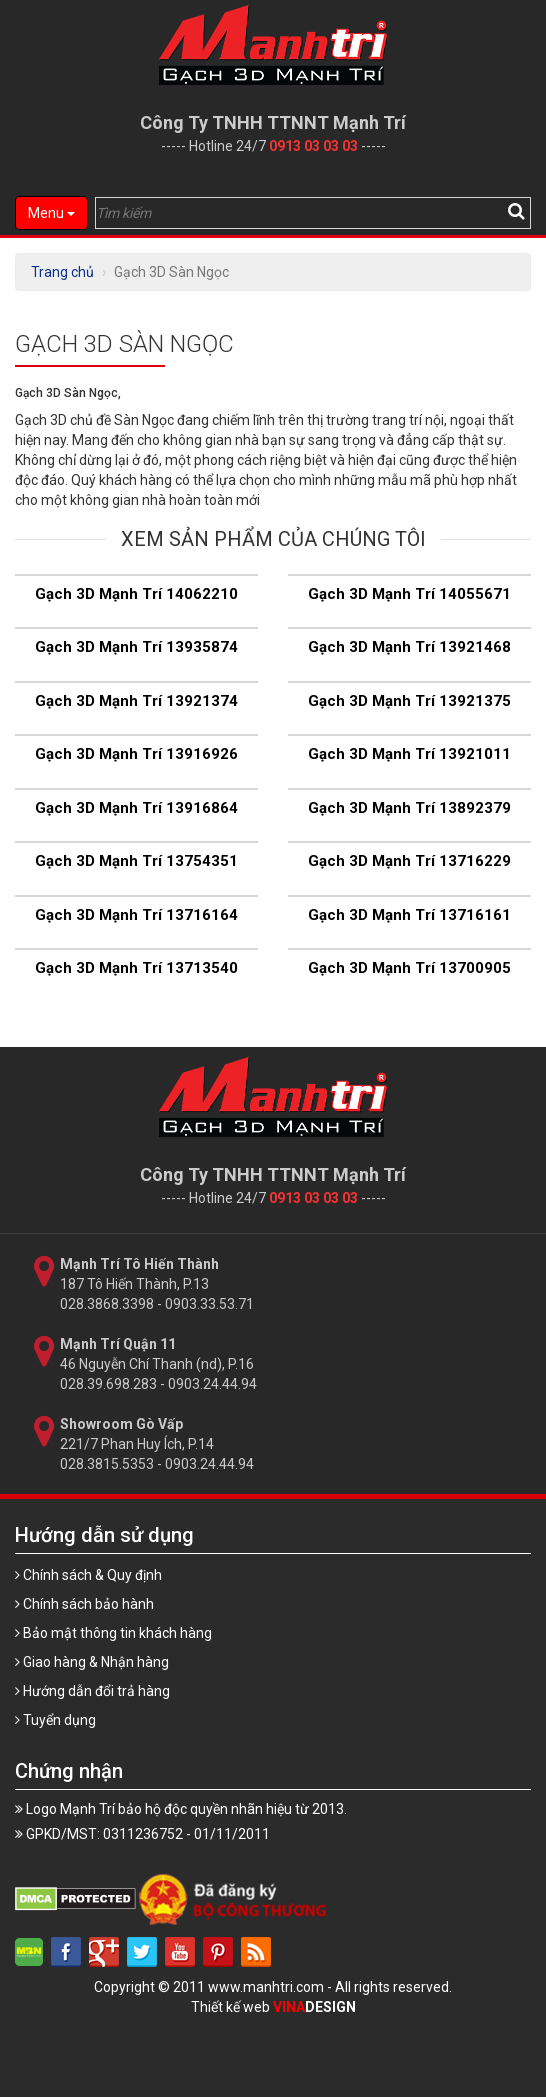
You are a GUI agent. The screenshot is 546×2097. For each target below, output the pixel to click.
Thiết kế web (273, 2007)
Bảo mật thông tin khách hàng (113, 1633)
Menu (51, 213)
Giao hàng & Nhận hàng (92, 1662)
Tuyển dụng (55, 1720)
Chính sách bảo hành (84, 1604)
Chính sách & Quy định (88, 1575)
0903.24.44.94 (212, 1384)
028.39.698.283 (108, 1384)
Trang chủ (62, 272)
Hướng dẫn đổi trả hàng (92, 1691)
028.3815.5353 (107, 1464)
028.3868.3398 (107, 1304)
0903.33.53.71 (209, 1304)
